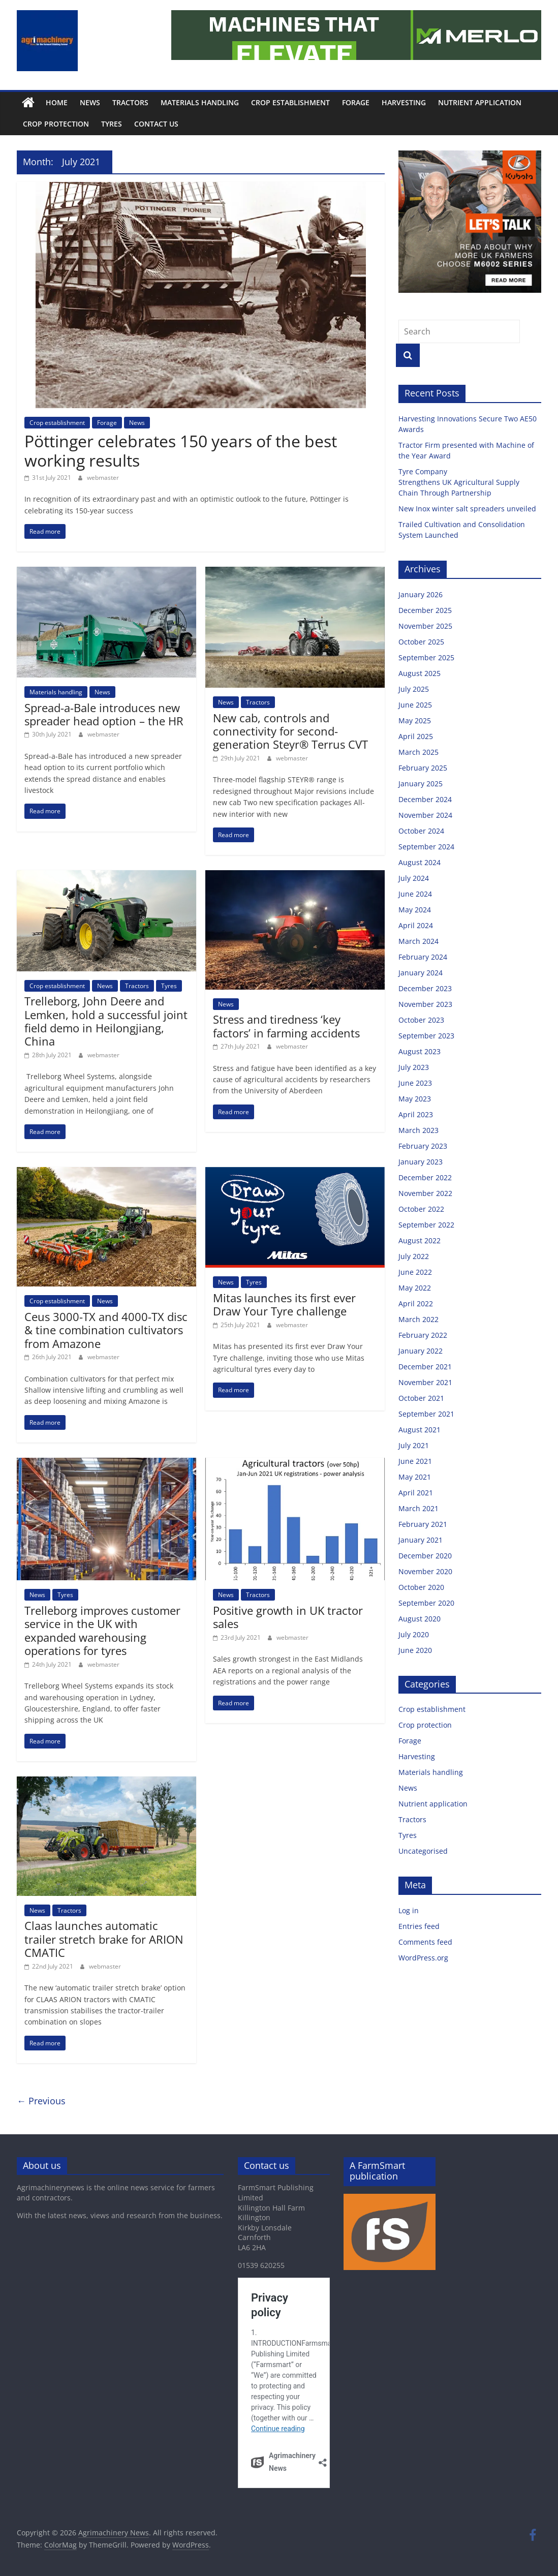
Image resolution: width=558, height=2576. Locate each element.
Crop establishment (290, 102)
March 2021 (418, 1508)
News (90, 102)
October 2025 (421, 642)
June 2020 (415, 1650)
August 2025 (419, 673)
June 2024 (415, 894)
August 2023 (419, 1051)
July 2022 (413, 1256)
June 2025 (415, 705)
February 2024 (422, 957)
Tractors (130, 102)
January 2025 (420, 783)
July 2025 (413, 689)
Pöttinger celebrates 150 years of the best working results (180, 450)
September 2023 (426, 1035)
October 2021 (421, 1398)
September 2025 (426, 657)
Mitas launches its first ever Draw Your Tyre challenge (284, 1304)
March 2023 (418, 1130)
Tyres (111, 124)
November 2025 (425, 626)
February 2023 (422, 1146)
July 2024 (413, 878)
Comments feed (425, 1942)
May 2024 (414, 909)
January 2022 (420, 1351)
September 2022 (426, 1225)
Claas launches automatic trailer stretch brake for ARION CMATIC (103, 1939)
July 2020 (413, 1634)
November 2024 (425, 815)
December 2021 (425, 1366)
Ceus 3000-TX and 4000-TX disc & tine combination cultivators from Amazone (106, 1330)
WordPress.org (423, 1957)
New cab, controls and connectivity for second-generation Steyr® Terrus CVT (290, 731)
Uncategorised (423, 1851)
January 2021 (420, 1540)
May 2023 (414, 1098)
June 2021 (415, 1461)
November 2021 (425, 1382)
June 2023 (415, 1083)
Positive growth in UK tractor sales (288, 1617)
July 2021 (413, 1445)
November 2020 (425, 1571)
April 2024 (415, 925)
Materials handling (200, 102)
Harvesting (404, 102)
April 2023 (415, 1114)
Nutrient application (479, 102)
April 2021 (415, 1492)
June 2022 (415, 1272)
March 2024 (418, 941)
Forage (355, 102)
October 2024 (421, 831)
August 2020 (419, 1618)
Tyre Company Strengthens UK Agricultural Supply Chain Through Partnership (458, 482)
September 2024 (426, 846)
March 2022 (418, 1319)
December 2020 (425, 1555)
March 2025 (418, 752)
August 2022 (419, 1240)
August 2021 (419, 1429)
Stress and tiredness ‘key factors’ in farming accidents (286, 1025)
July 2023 (413, 1067)
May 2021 (414, 1477)
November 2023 (425, 1004)
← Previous (41, 2101)
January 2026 (420, 594)
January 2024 (420, 972)
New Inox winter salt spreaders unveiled (468, 508)
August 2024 (419, 862)
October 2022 (421, 1209)
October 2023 (421, 1020)
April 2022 (415, 1303)
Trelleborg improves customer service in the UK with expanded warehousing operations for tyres (102, 1630)
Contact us (156, 124)
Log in (408, 1910)
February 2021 (422, 1524)
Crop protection (56, 124)
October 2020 (421, 1587)
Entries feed (419, 1926)
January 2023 (420, 1162)
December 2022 (425, 1177)
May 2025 (414, 720)
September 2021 (426, 1414)
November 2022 (425, 1193)
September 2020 (426, 1603)
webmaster (103, 477)
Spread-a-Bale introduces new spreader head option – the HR (103, 714)
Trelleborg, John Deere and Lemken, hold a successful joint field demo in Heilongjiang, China (106, 1021)
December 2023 (425, 988)
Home (57, 102)
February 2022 (422, 1335)
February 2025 (422, 768)
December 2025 (425, 610)
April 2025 (415, 736)
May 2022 (414, 1288)
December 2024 (425, 799)
